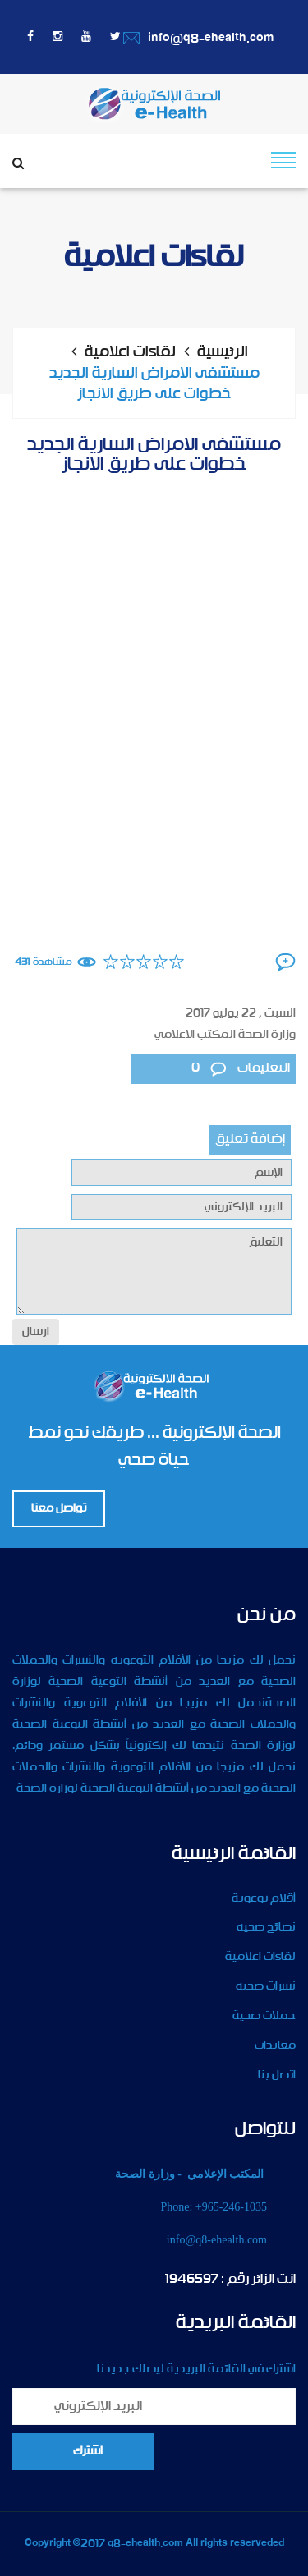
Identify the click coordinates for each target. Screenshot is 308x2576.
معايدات (275, 2045)
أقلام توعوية (264, 1898)
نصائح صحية (266, 1927)
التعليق (154, 1271)
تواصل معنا (58, 1508)
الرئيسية (222, 352)
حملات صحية (264, 2016)
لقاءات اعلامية (130, 352)
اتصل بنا (277, 2075)
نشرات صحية (266, 1986)
